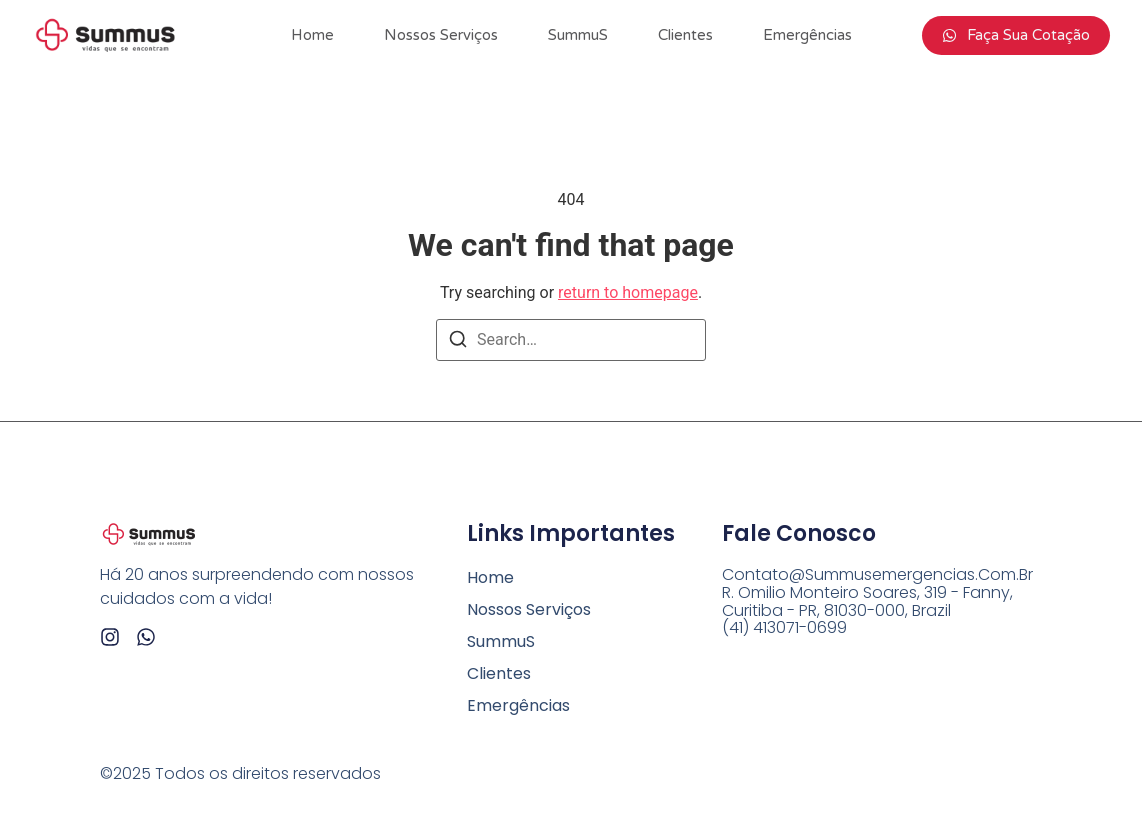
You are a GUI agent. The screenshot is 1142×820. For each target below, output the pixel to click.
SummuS (578, 35)
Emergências (807, 35)
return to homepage (628, 292)
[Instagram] (110, 637)
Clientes (685, 35)
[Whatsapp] (146, 637)
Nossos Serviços (441, 35)
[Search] (458, 342)
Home (312, 35)
